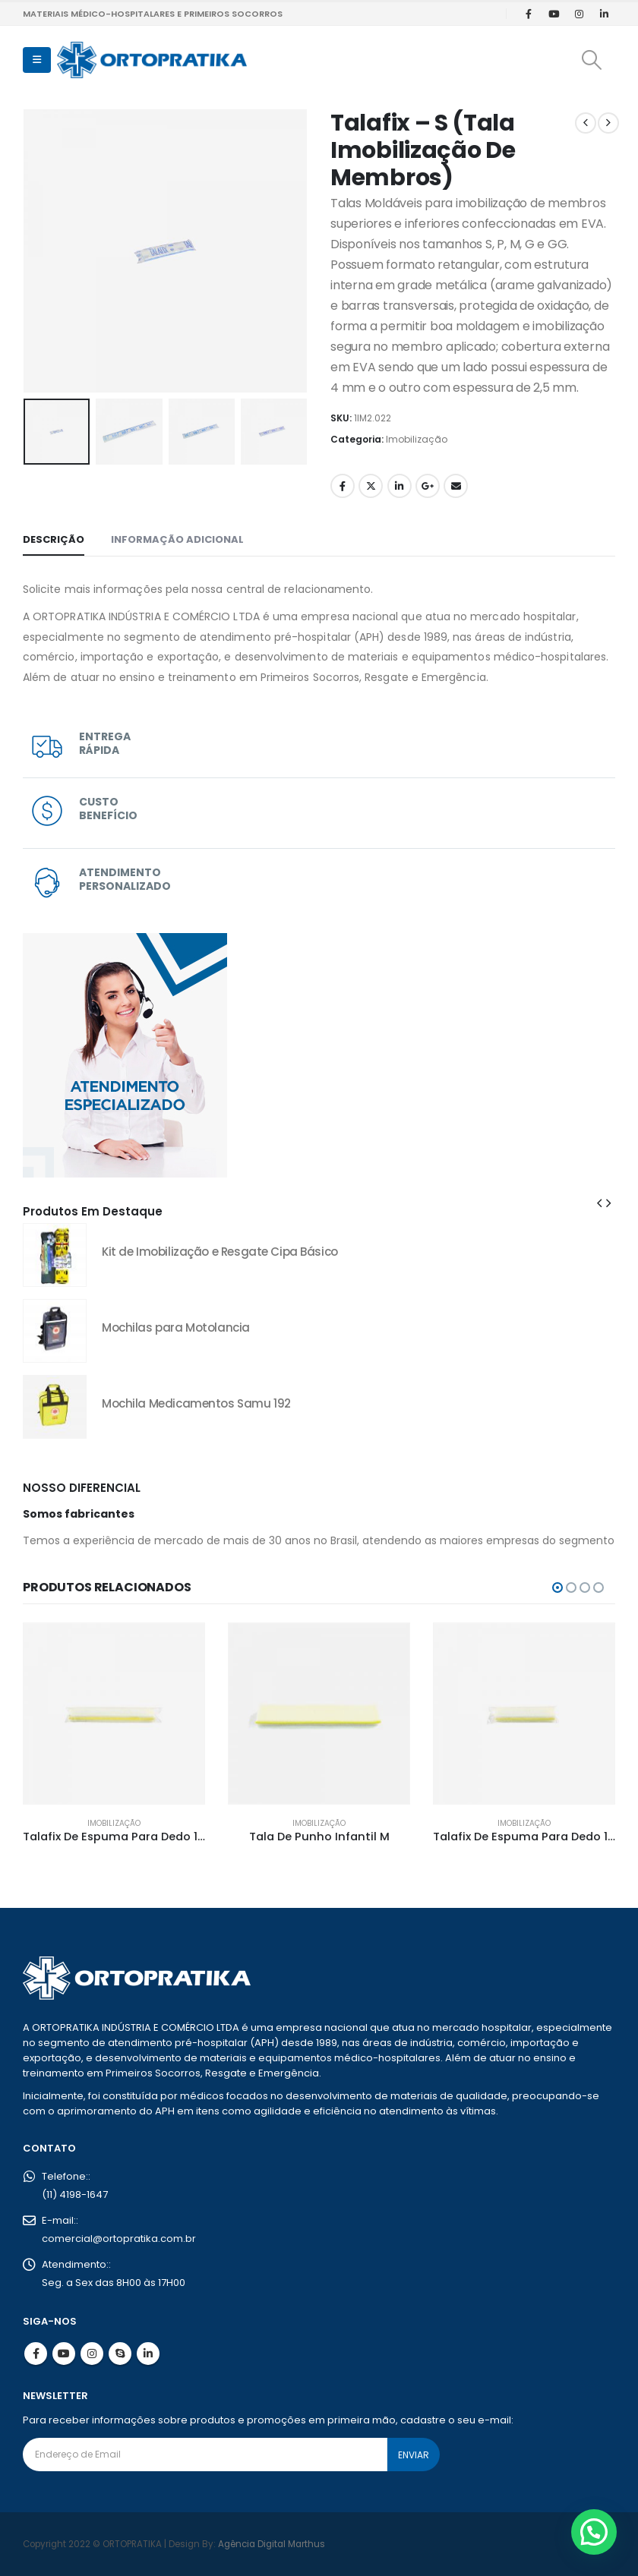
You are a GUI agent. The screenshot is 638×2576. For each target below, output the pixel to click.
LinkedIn (399, 486)
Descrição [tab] (53, 539)
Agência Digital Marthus (271, 2544)
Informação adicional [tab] (177, 539)
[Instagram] (578, 13)
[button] (37, 60)
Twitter (370, 486)
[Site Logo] (152, 60)
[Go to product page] (55, 1255)
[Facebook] (528, 13)
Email (456, 486)
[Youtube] (553, 13)
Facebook (342, 486)
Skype (120, 2353)
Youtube (63, 2353)
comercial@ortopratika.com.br (119, 2238)
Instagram (92, 2353)
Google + (427, 486)
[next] (608, 123)
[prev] (585, 123)
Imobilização (416, 439)
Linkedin (148, 2353)
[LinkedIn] (603, 13)
